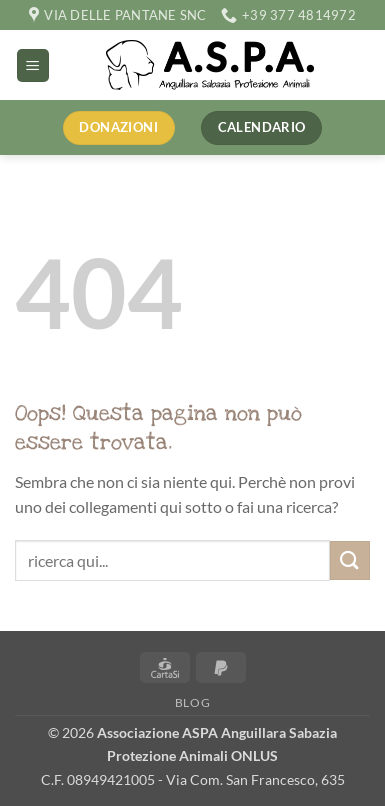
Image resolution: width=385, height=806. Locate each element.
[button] (33, 65)
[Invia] (350, 560)
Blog (192, 702)
